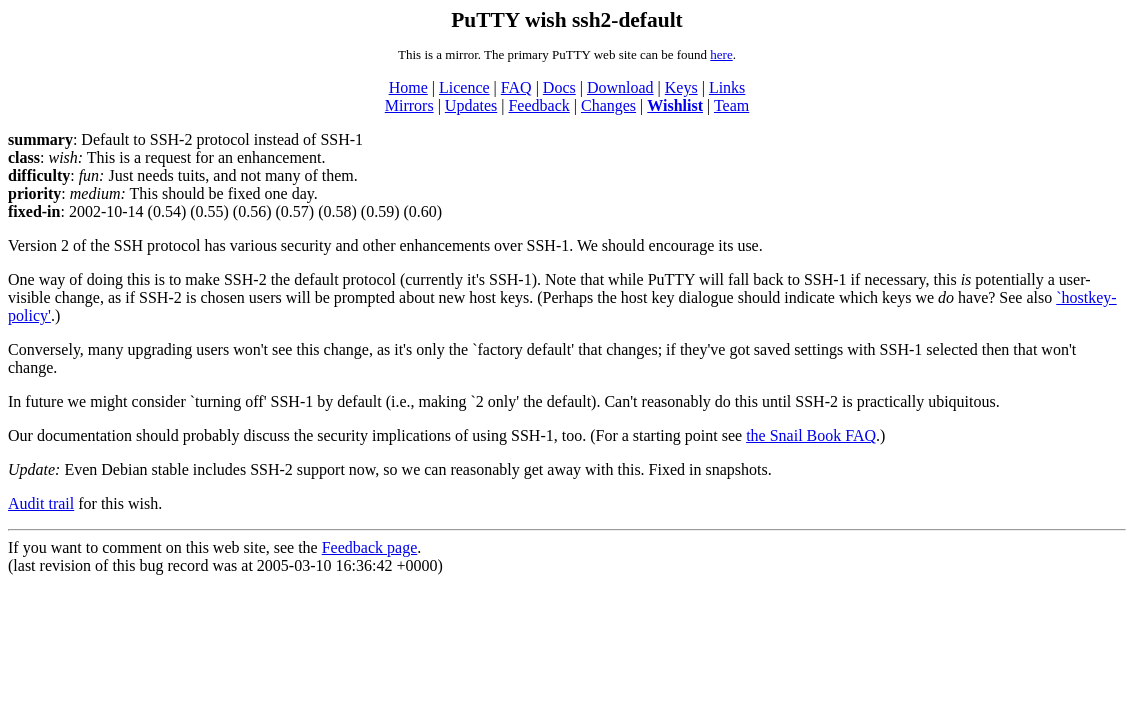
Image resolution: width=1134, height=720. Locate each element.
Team (731, 105)
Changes (608, 105)
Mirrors (409, 105)
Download (620, 87)
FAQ (516, 87)
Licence (464, 87)
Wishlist (675, 105)
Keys (681, 87)
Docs (559, 87)
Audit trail (41, 503)
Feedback (538, 105)
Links (727, 87)
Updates (471, 105)
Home (408, 87)
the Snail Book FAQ (811, 435)
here (721, 54)
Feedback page (370, 547)
